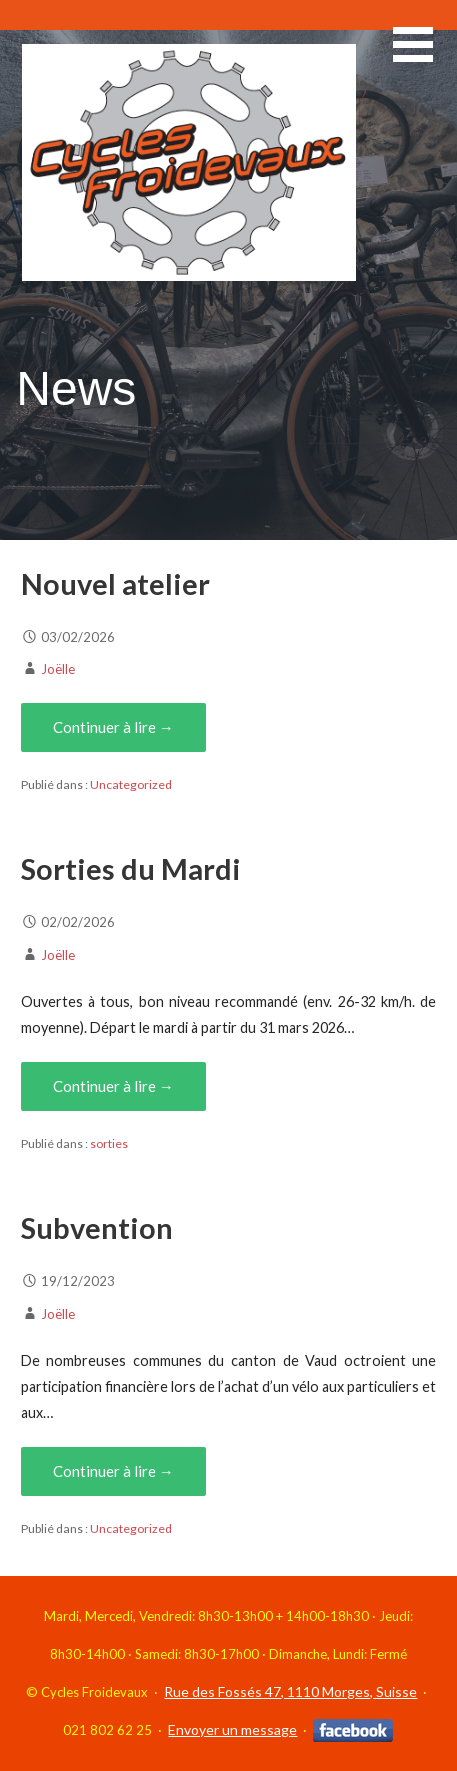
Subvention (97, 1228)
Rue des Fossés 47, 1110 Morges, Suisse (290, 1691)
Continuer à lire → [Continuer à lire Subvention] (113, 1471)
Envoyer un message (232, 1729)
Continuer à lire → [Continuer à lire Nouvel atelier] (113, 727)
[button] (425, 56)
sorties (109, 1143)
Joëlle (58, 669)
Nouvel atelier (115, 584)
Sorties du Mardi (131, 869)
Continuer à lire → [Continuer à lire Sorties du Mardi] (113, 1086)
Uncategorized (131, 784)
